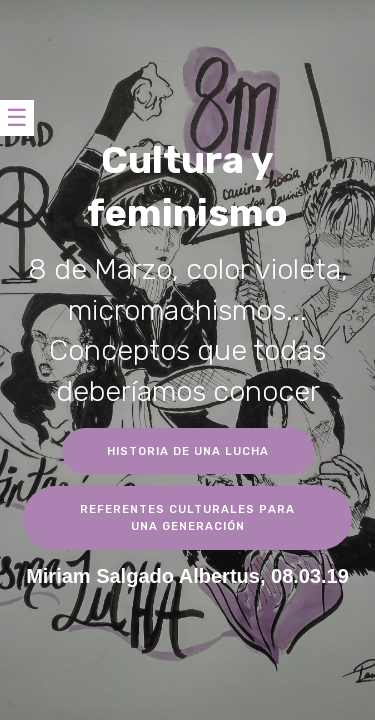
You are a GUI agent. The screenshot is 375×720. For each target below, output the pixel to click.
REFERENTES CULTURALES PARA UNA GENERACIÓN (187, 517)
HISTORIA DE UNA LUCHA (188, 451)
